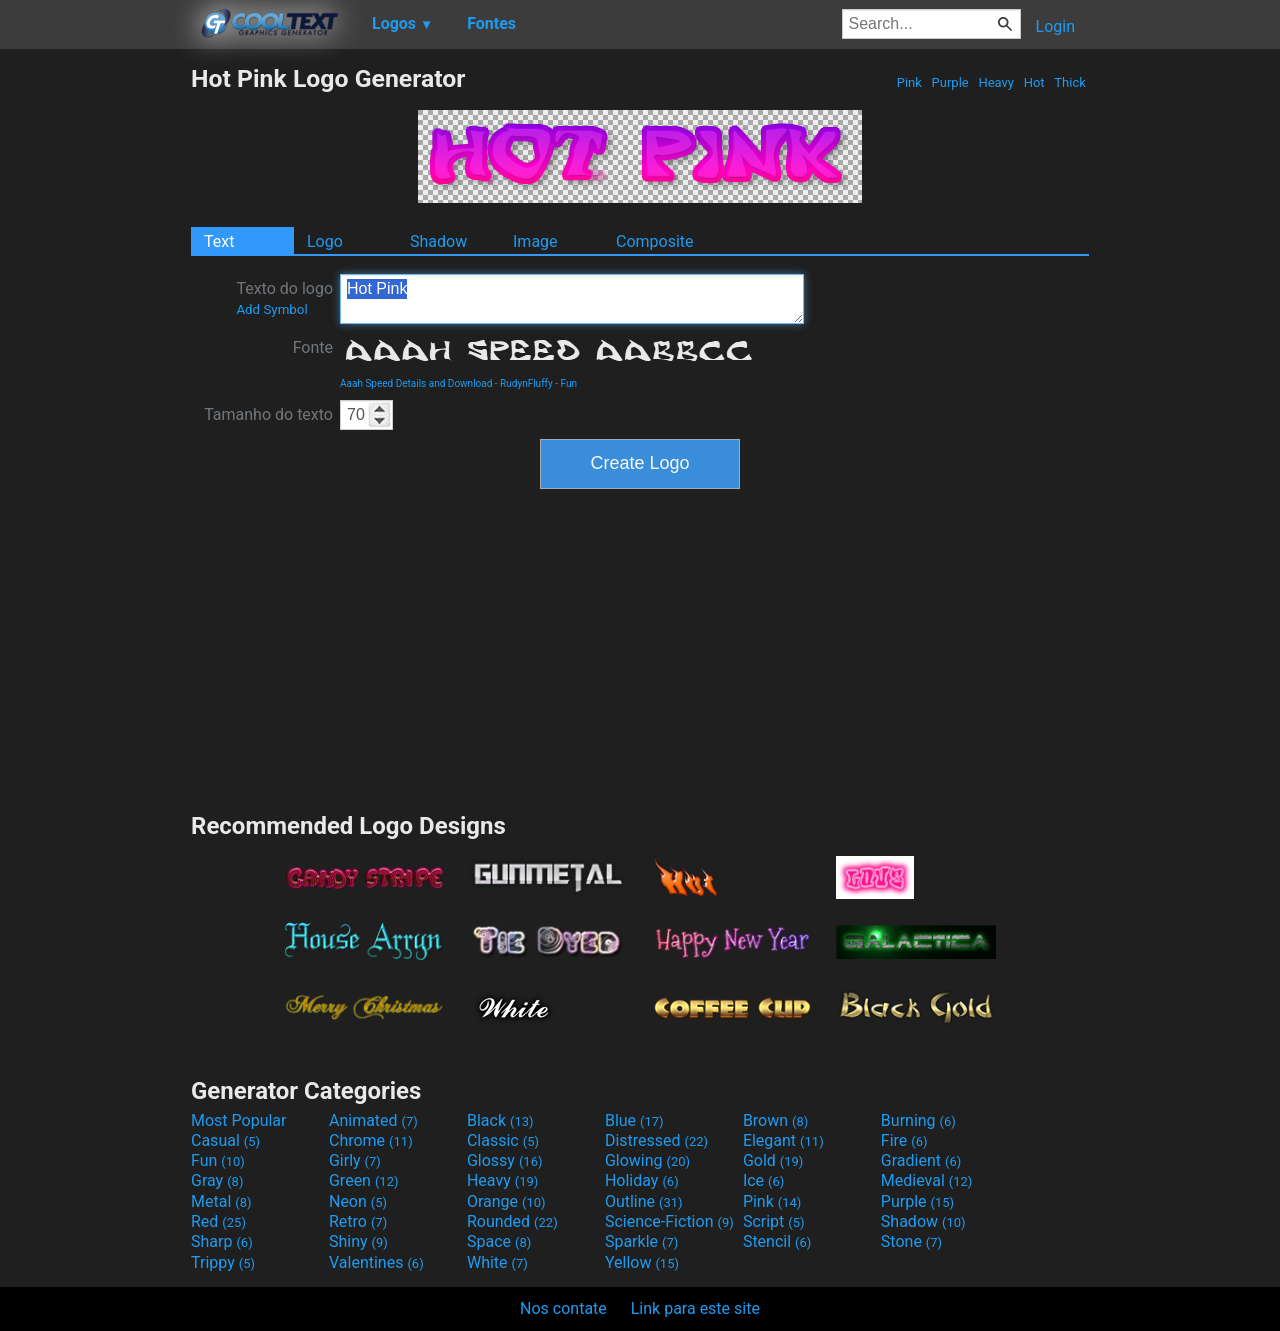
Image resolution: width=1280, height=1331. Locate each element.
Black (500, 1120)
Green (364, 1180)
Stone (911, 1241)
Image (535, 241)
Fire (904, 1140)
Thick (1070, 82)
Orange (506, 1201)
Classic (503, 1140)
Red (218, 1221)
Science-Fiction (669, 1221)
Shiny (358, 1241)
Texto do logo (284, 298)
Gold (773, 1160)
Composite (655, 241)
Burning (918, 1120)
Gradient (921, 1160)
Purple (950, 82)
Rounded (512, 1221)
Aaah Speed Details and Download (416, 383)
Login (1055, 26)
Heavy (996, 82)
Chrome (371, 1140)
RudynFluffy (526, 383)
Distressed (656, 1140)
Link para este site (695, 1308)
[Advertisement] (95, 364)
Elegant (783, 1140)
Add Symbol (271, 309)
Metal (221, 1201)
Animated (373, 1120)
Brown (775, 1120)
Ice (763, 1180)
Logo (325, 241)
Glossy (505, 1160)
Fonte (313, 347)
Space (499, 1241)
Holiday (642, 1180)
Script (774, 1221)
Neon (358, 1201)
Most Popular (239, 1120)
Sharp (222, 1241)
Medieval (927, 1180)
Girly (355, 1160)
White (497, 1262)
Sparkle (641, 1241)
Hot (1033, 82)
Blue (634, 1120)
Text (219, 241)
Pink (910, 82)
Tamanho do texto (268, 414)
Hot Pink (572, 299)
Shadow (438, 241)
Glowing (647, 1160)
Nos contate (563, 1308)
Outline (644, 1201)
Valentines (376, 1262)
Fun (569, 383)
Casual (225, 1140)
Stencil (777, 1241)
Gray (217, 1180)
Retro (358, 1221)
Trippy (223, 1262)
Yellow (642, 1262)
